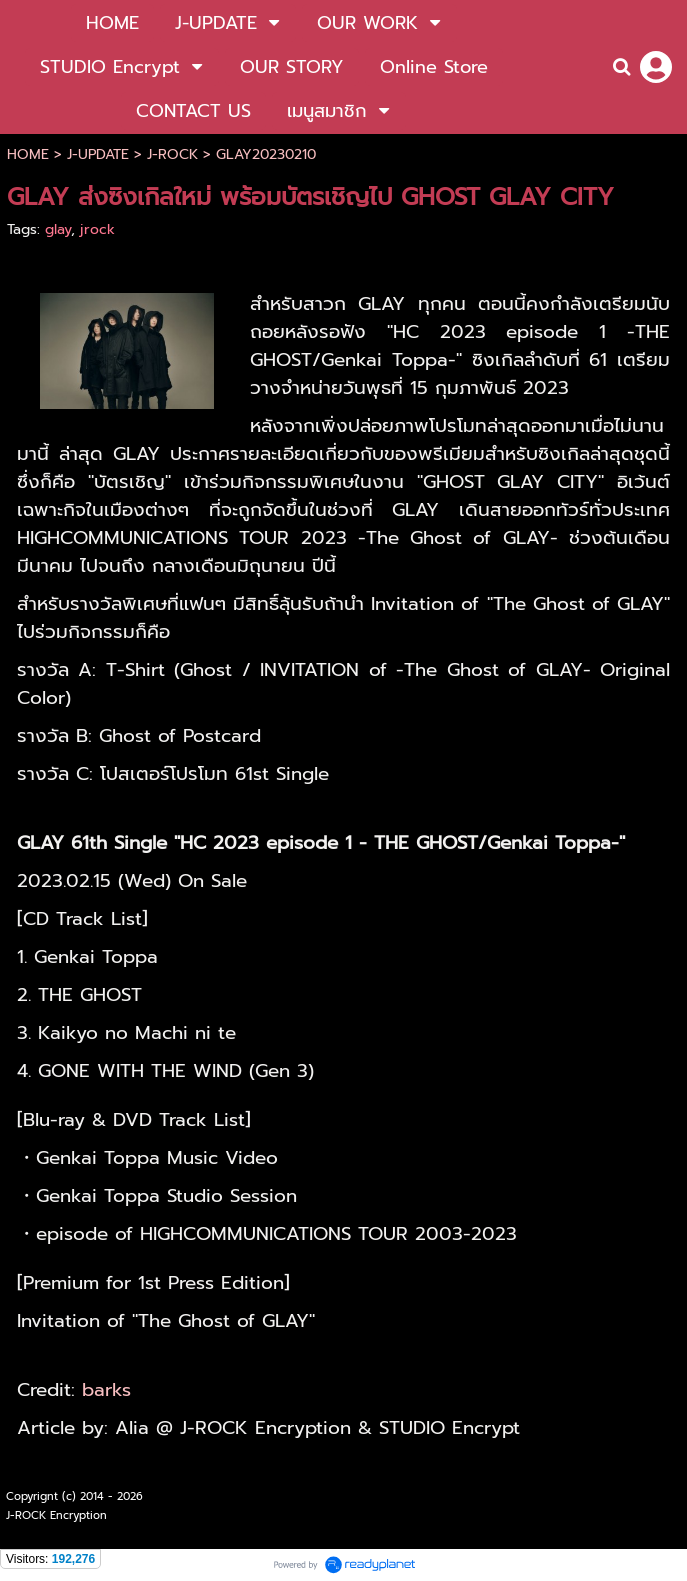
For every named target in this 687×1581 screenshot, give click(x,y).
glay (58, 229)
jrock (97, 229)
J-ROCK (172, 154)
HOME (28, 154)
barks (106, 1390)
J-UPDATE (98, 154)
